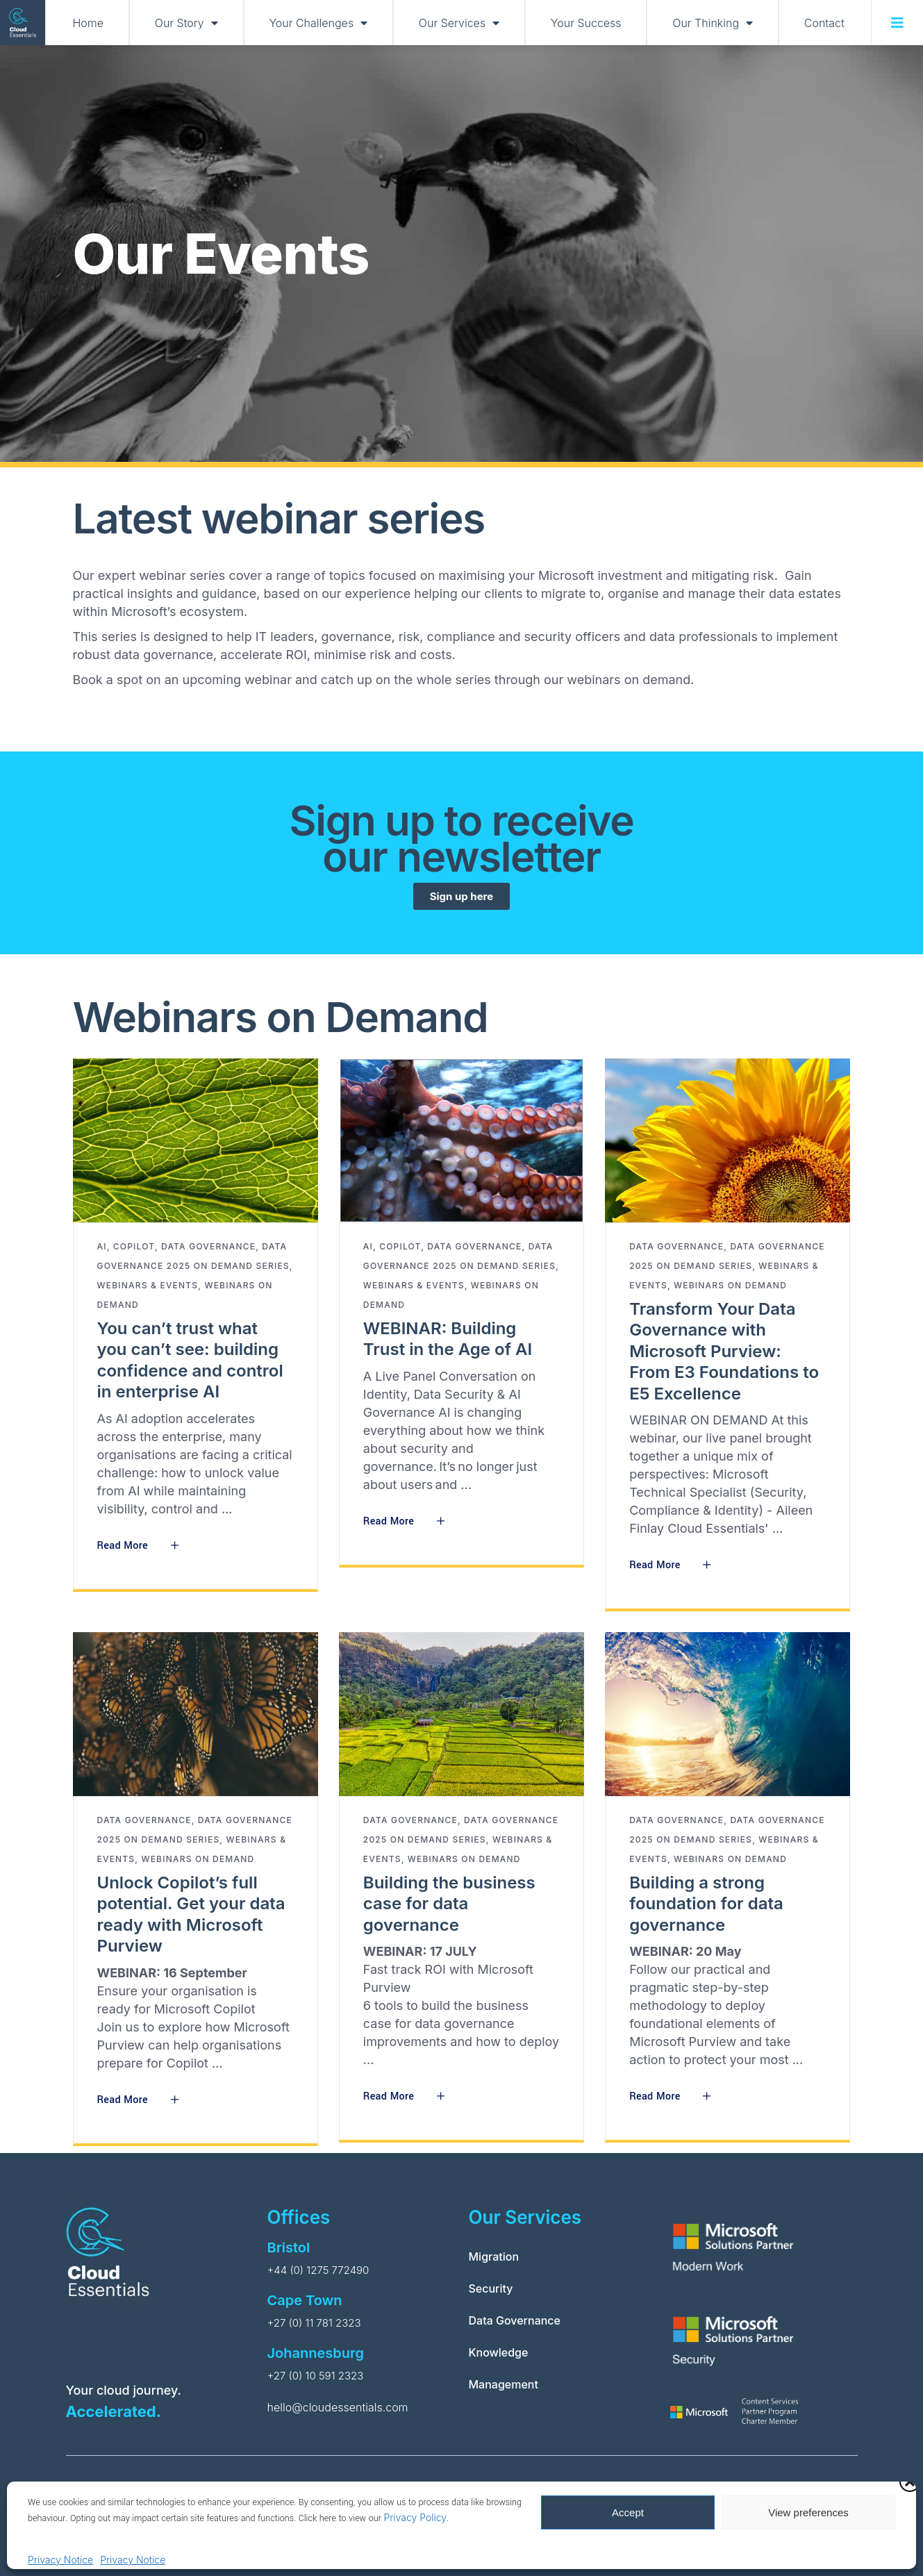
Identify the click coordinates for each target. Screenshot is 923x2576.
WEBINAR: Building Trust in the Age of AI (447, 1339)
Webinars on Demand (730, 1285)
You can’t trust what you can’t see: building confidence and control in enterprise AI (190, 1360)
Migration (494, 2256)
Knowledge (499, 2352)
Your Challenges (318, 22)
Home (88, 23)
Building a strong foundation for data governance (706, 1903)
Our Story (186, 22)
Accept (628, 2512)
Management (503, 2384)
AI (102, 1246)
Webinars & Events (148, 1285)
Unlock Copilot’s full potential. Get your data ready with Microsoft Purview (191, 1914)
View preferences (808, 2512)
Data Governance (208, 1246)
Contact (824, 23)
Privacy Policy (415, 2517)
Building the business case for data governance (449, 1903)
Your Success (586, 23)
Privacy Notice (60, 2560)
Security (491, 2288)
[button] (909, 2481)
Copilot (134, 1246)
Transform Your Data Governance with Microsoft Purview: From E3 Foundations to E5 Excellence (724, 1351)
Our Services (459, 22)
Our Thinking (712, 22)
